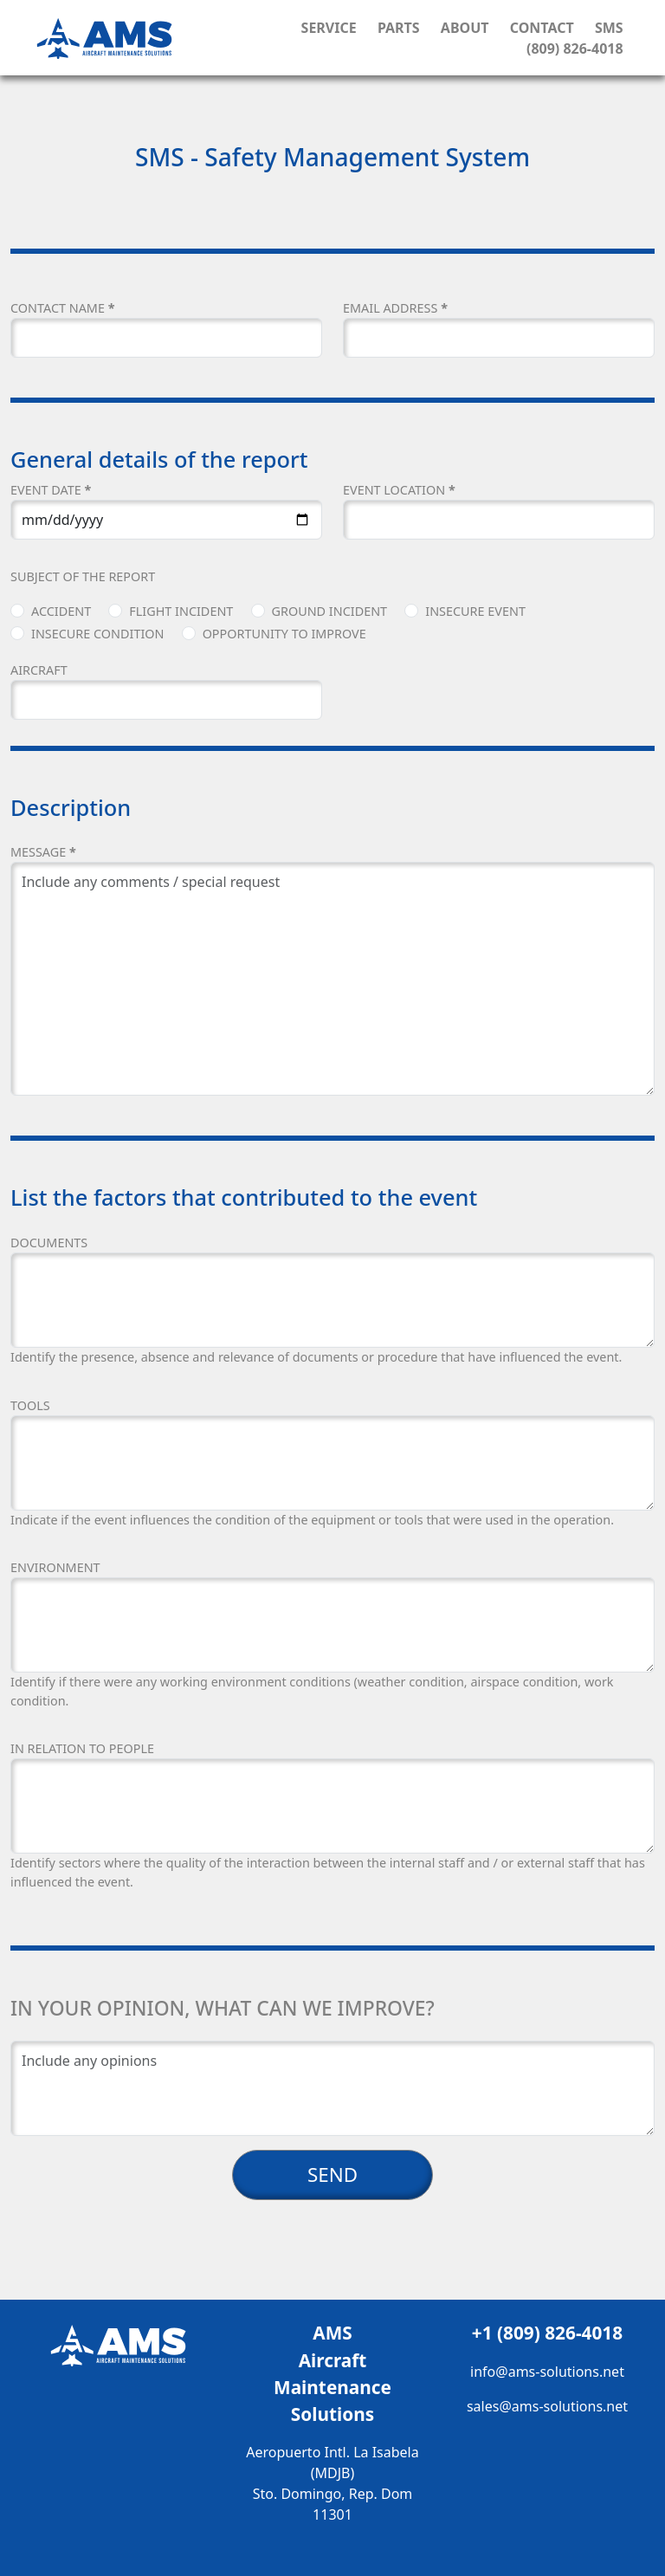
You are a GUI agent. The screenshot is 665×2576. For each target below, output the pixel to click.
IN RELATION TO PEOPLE (82, 1748)
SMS (609, 27)
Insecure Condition (97, 633)
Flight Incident (181, 611)
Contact (542, 27)
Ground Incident (330, 611)
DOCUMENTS (48, 1242)
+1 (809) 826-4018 (547, 2332)
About (465, 27)
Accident (61, 611)
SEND (332, 2174)
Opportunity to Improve (284, 633)
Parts (399, 27)
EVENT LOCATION (399, 490)
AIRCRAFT (39, 670)
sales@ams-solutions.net (547, 2406)
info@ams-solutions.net (547, 2371)
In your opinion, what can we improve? (222, 2008)
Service (329, 27)
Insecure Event (475, 611)
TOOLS (30, 1405)
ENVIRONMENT (55, 1567)
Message (43, 852)
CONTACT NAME (62, 308)
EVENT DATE (50, 490)
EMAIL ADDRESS (395, 308)
